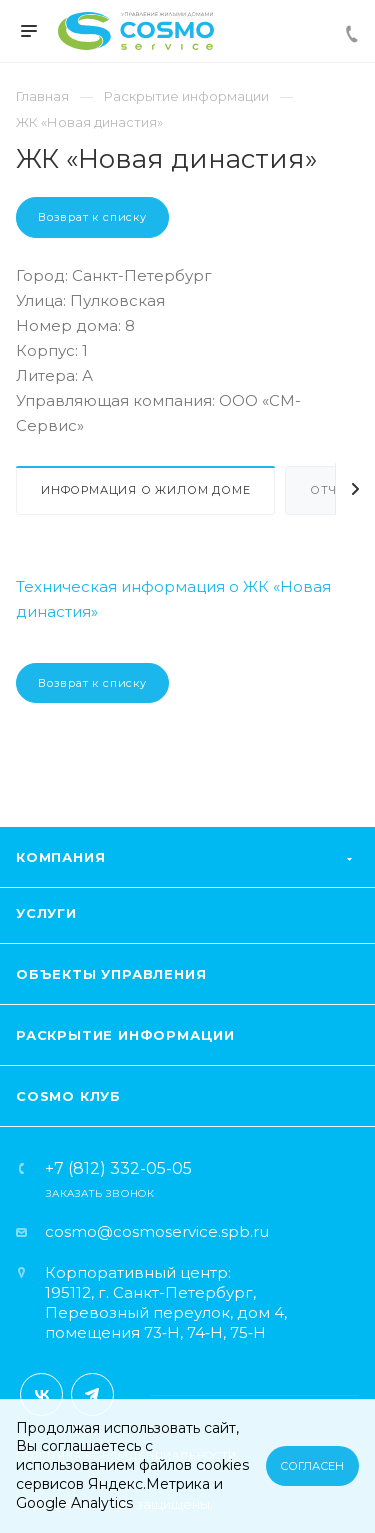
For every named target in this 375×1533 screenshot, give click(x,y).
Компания (60, 857)
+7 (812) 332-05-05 (118, 1169)
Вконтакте (41, 1394)
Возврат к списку (92, 217)
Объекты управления (111, 974)
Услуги (46, 913)
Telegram (92, 1394)
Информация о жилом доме (145, 490)
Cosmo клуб (68, 1096)
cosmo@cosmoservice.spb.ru (157, 1231)
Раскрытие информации (125, 1035)
